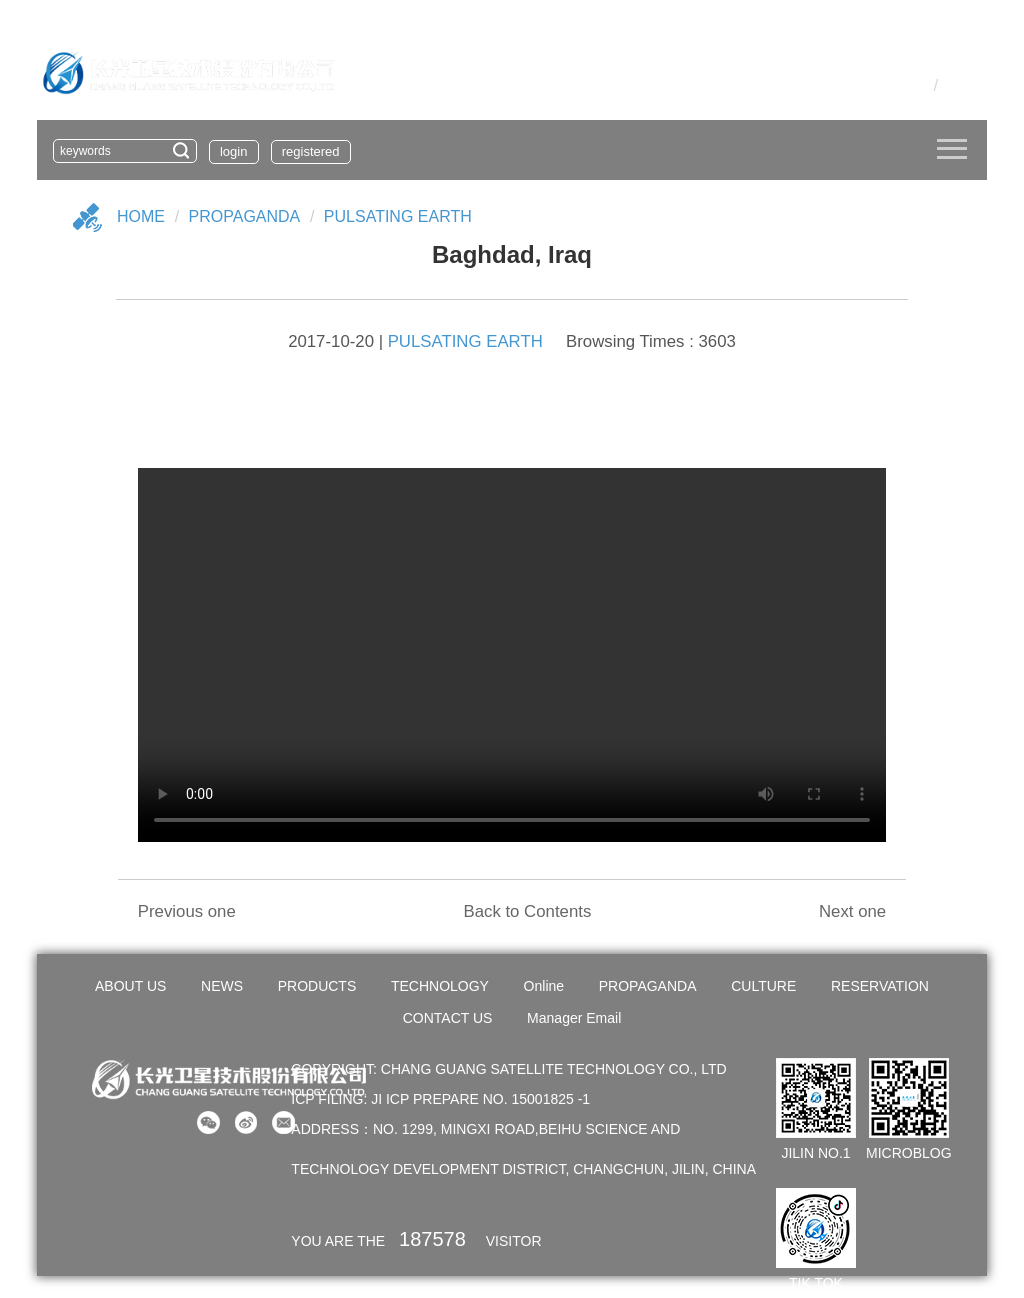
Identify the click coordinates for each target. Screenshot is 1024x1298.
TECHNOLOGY (440, 986)
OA (888, 85)
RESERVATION (880, 986)
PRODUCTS (317, 986)
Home (141, 216)
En (953, 85)
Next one (852, 911)
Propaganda (245, 216)
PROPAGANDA (648, 986)
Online (544, 986)
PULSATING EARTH (398, 216)
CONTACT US (448, 1018)
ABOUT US (130, 986)
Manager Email (574, 1018)
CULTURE (763, 986)
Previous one (187, 911)
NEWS (222, 986)
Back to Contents (527, 911)
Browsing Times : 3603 (651, 341)
